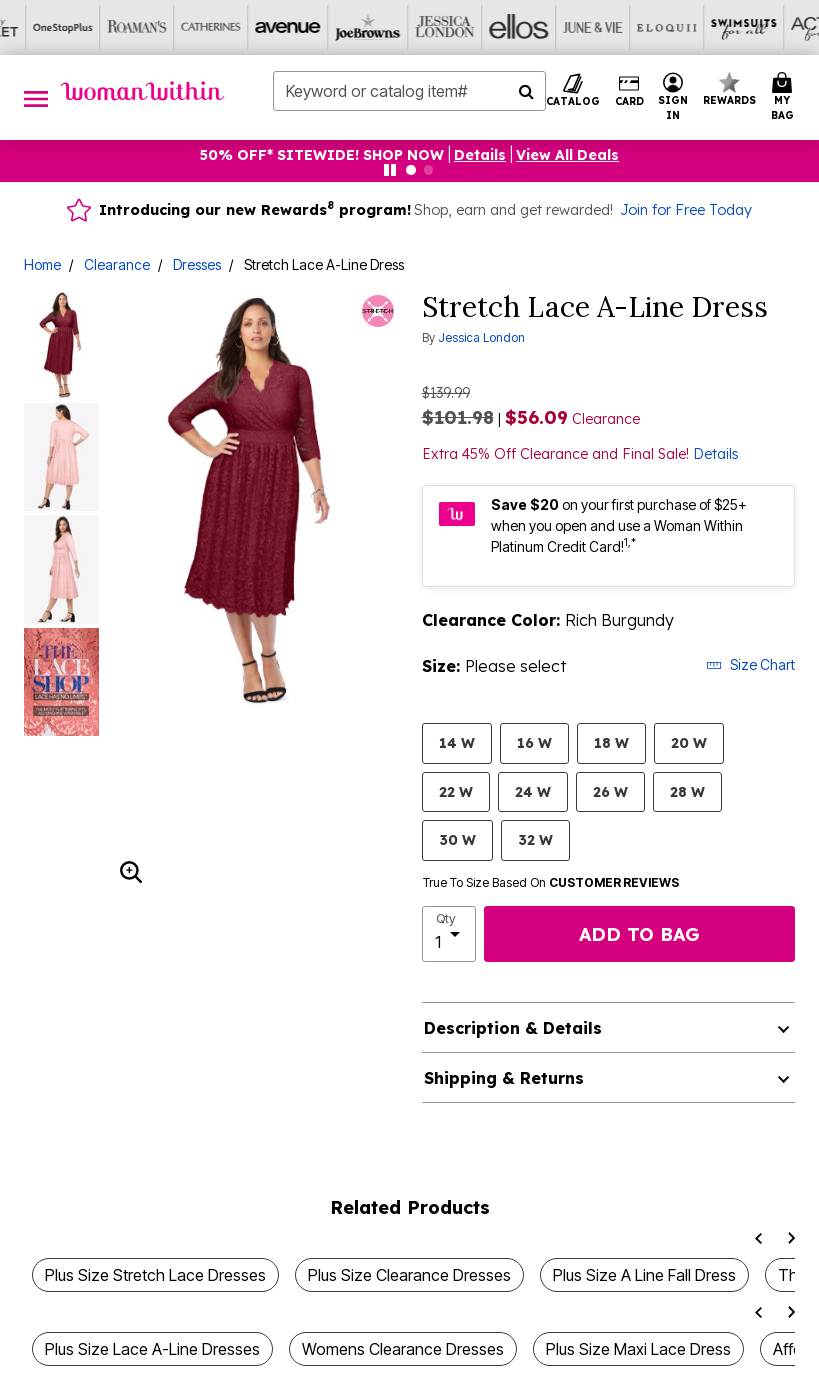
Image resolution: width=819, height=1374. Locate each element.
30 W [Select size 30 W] (457, 839)
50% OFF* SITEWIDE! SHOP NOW (322, 155)
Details (716, 454)
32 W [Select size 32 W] (535, 839)
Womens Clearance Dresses (403, 1349)
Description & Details (513, 1028)
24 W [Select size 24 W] (533, 791)
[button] (673, 97)
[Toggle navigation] (36, 97)
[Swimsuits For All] (521, 27)
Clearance (117, 264)
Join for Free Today (686, 210)
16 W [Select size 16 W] (534, 742)
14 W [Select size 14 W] (457, 742)
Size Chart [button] (750, 664)
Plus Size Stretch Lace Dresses (155, 1275)
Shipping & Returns (504, 1078)
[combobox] (409, 91)
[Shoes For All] (743, 27)
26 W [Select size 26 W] (610, 791)
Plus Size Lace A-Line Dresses (152, 1349)
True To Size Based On (551, 883)
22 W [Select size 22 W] (456, 791)
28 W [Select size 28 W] (687, 791)
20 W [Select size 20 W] (689, 742)
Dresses (197, 264)
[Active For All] (595, 27)
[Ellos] (299, 27)
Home (42, 264)
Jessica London (481, 337)
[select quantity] (449, 934)
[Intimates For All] (669, 27)
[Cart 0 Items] (785, 97)
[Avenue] (77, 27)
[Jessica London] (225, 27)
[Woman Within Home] (142, 91)
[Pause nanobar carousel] (390, 170)
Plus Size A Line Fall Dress (644, 1275)
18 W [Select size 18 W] (611, 742)
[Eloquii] (447, 27)
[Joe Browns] (151, 27)
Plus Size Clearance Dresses (409, 1275)
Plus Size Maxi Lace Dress (638, 1349)
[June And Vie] (373, 27)
